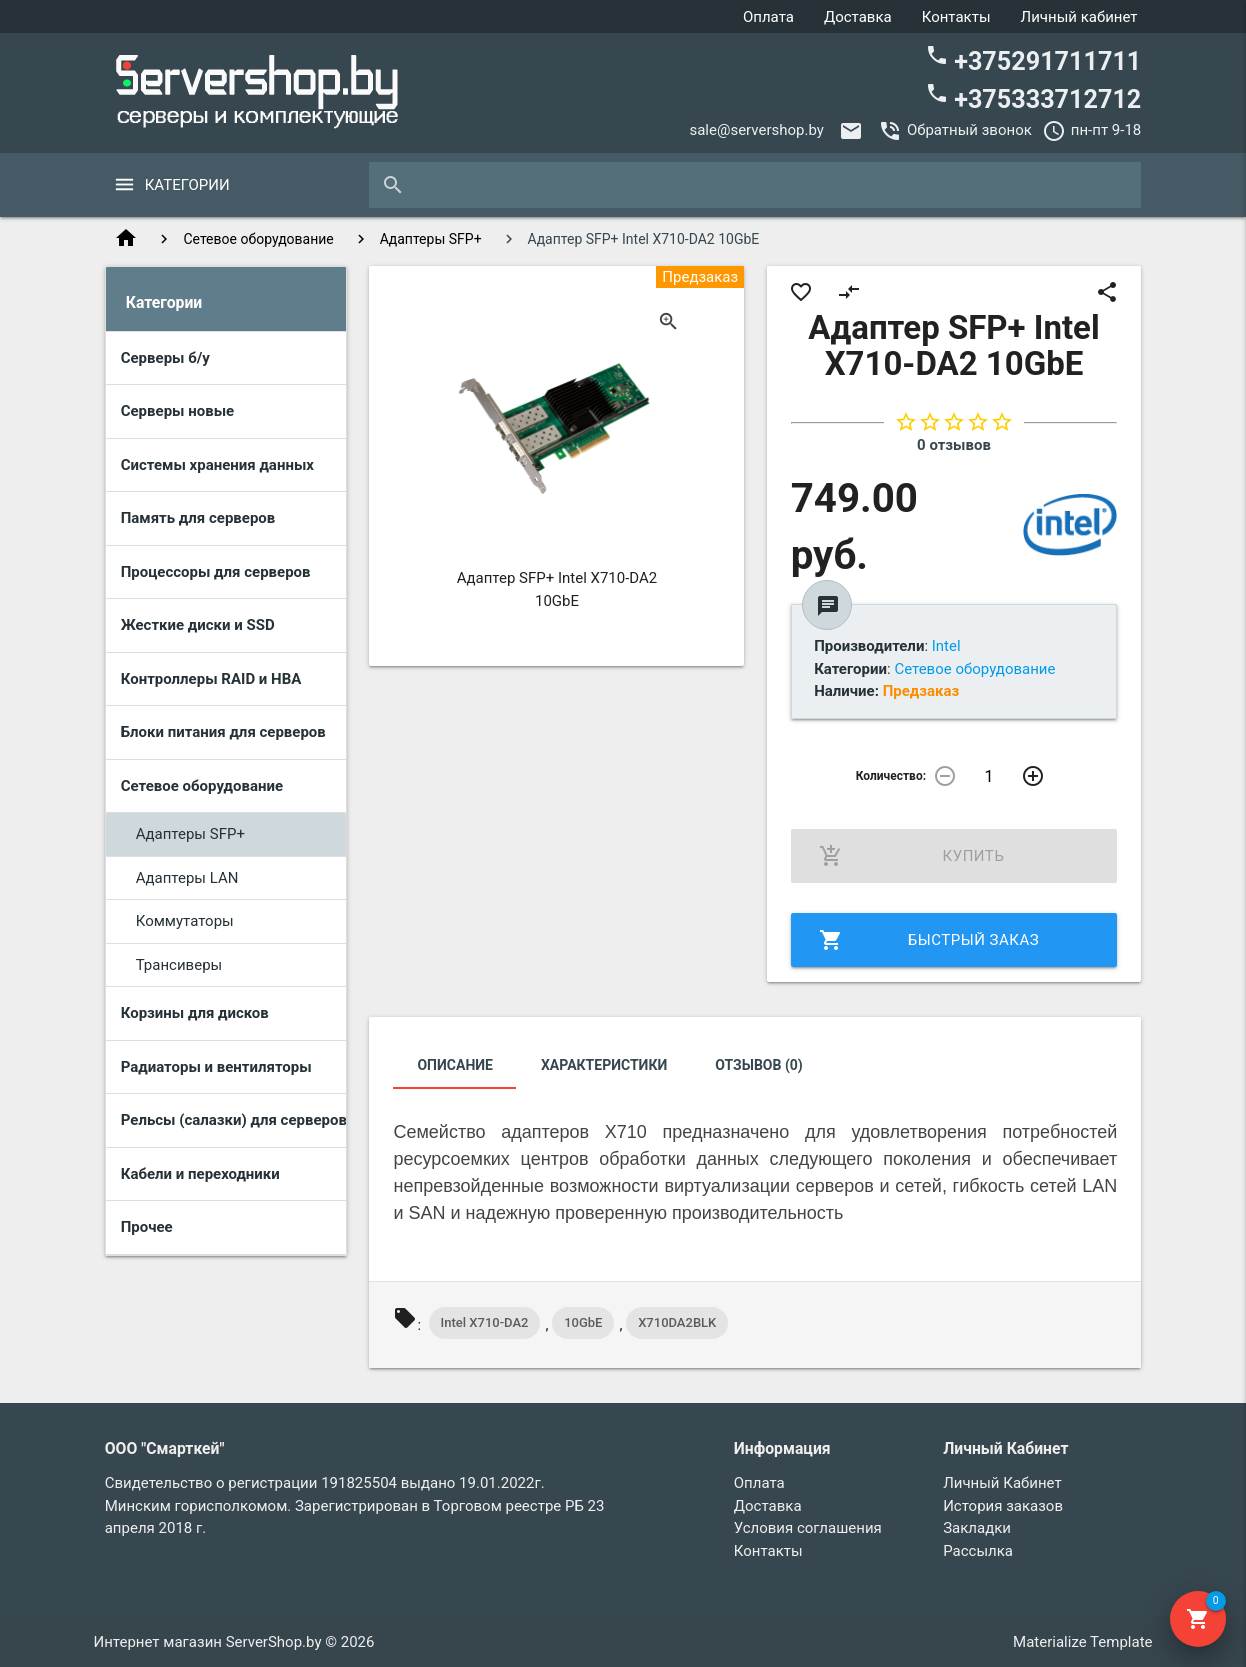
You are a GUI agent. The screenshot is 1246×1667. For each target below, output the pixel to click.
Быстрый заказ (929, 940)
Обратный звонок (969, 130)
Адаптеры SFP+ (431, 239)
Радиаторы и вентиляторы (216, 1067)
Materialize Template (1082, 1642)
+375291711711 (1033, 59)
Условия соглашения (808, 1528)
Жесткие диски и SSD (198, 625)
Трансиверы (179, 965)
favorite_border (801, 292)
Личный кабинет (1079, 17)
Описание (454, 1065)
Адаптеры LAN (187, 878)
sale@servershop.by (756, 130)
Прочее (147, 1227)
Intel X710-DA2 (485, 1322)
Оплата (768, 17)
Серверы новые (177, 411)
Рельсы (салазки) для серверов (233, 1120)
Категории (187, 185)
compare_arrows (849, 292)
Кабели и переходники (200, 1174)
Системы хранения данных (217, 465)
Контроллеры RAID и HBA (211, 679)
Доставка (858, 17)
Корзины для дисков (195, 1013)
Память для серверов (198, 518)
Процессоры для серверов (216, 572)
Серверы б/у (165, 358)
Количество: (890, 776)
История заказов (1003, 1506)
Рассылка (978, 1551)
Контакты (956, 17)
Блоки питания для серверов (223, 732)
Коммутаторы (185, 921)
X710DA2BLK (677, 1322)
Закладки (977, 1528)
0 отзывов (954, 445)
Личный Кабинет (1002, 1483)
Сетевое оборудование (259, 239)
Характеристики (604, 1065)
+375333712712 (1033, 97)
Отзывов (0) (759, 1065)
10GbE (583, 1322)
